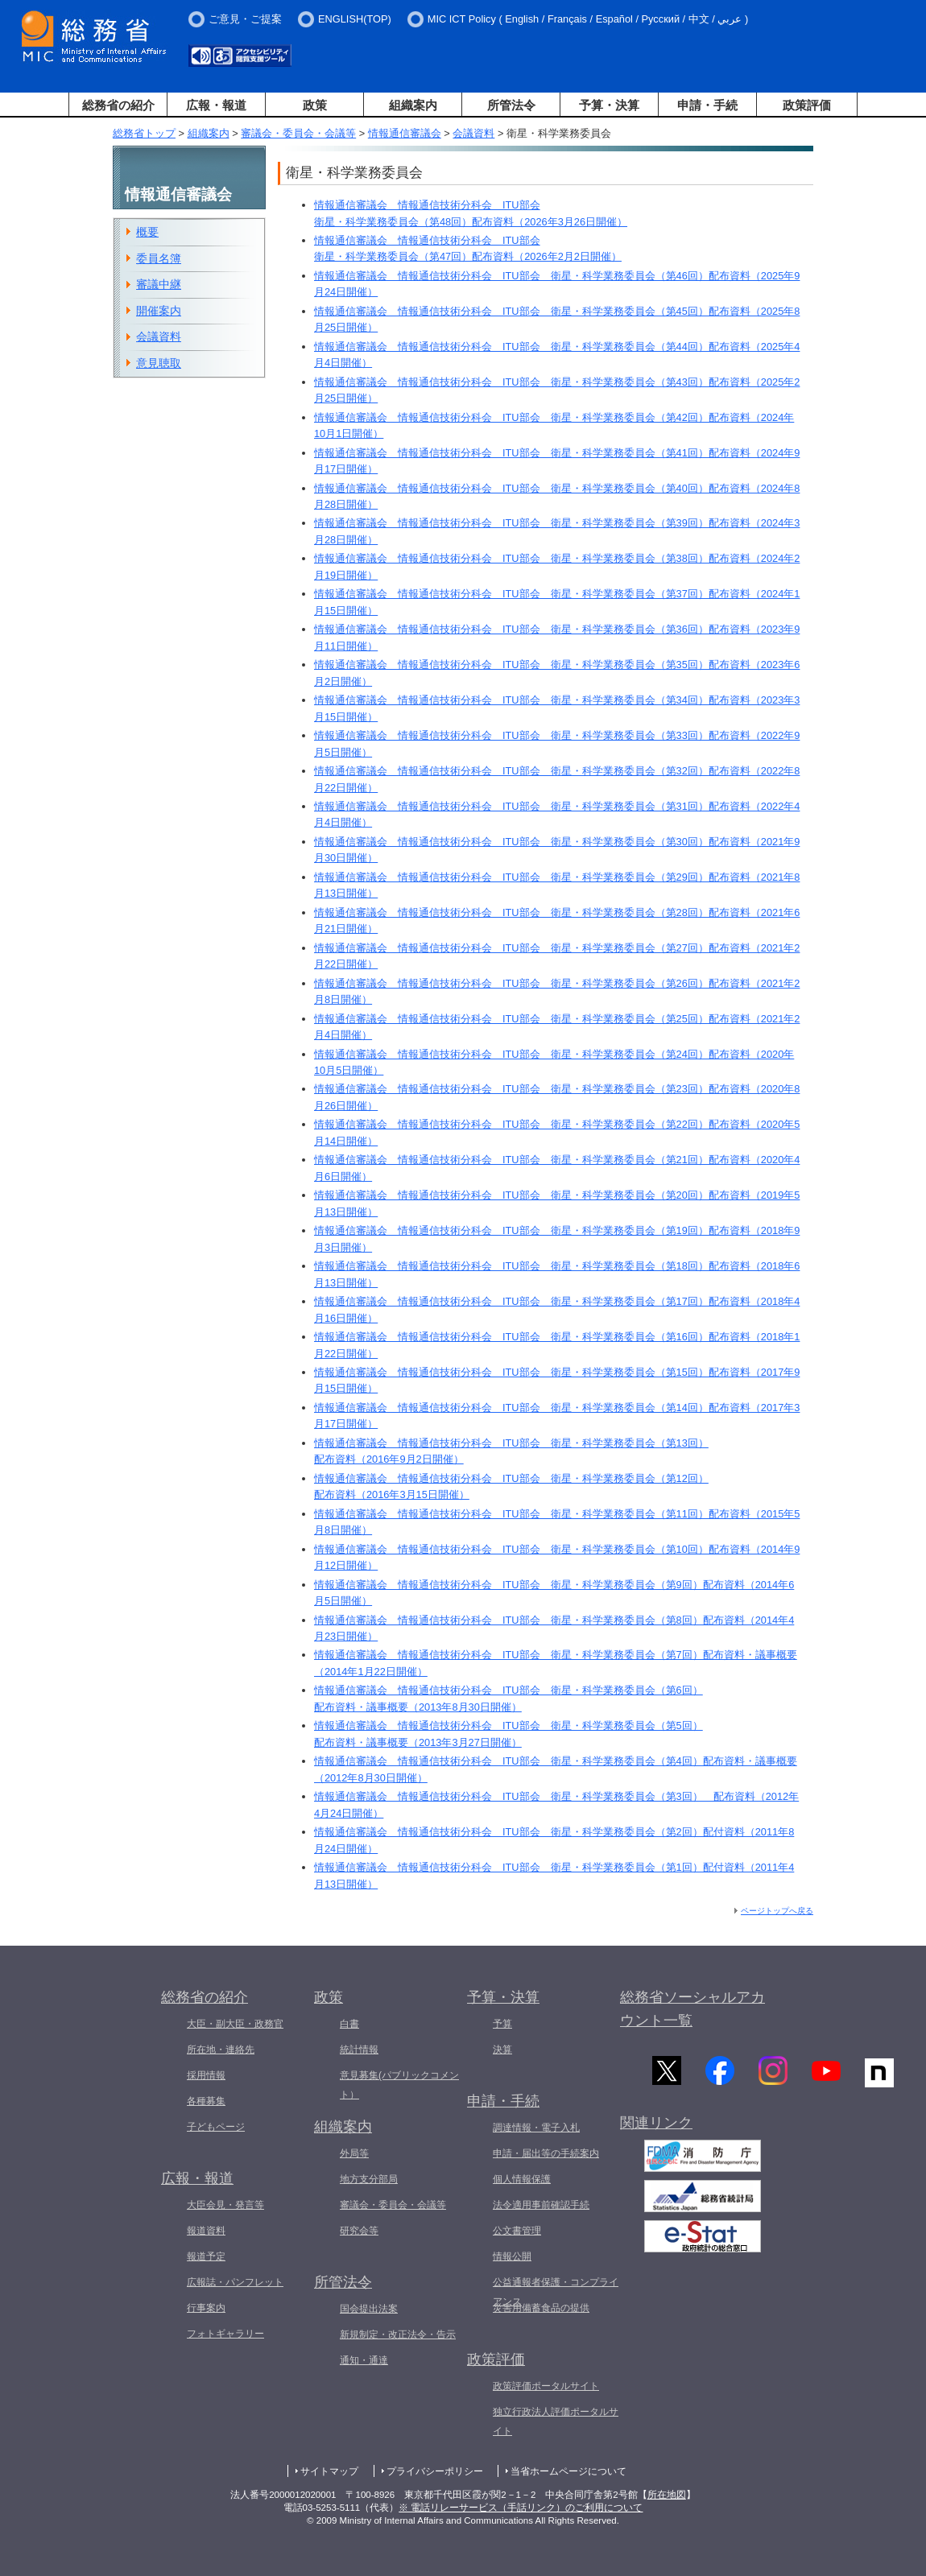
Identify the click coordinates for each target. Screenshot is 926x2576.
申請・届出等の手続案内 (546, 2153)
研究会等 (359, 2230)
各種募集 (206, 2101)
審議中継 (158, 284)
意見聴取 (158, 363)
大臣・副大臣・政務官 (235, 2023)
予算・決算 (609, 105)
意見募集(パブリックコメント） (399, 2085)
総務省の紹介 (118, 105)
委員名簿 (158, 258)
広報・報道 (216, 105)
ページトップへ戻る (777, 1910)
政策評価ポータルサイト (546, 2386)
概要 (147, 231)
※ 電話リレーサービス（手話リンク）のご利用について (521, 2507)
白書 (349, 2023)
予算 (502, 2023)
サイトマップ (329, 2471)
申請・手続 (707, 105)
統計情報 (359, 2049)
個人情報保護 (522, 2179)
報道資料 (206, 2230)
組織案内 (413, 105)
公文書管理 (517, 2230)
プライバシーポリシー (435, 2471)
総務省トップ (144, 133)
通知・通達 (364, 2360)
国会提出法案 (369, 2308)
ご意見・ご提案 (245, 19)
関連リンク (656, 2123)
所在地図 (666, 2495)
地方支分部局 (369, 2179)
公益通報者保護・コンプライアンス (555, 2292)
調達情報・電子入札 (536, 2127)
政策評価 (807, 105)
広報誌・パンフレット (235, 2282)
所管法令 (511, 105)
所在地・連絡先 (220, 2049)
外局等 (354, 2153)
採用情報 (206, 2075)
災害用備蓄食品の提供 (541, 2308)
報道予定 (206, 2256)
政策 (315, 105)
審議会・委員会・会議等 (298, 133)
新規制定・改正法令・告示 (398, 2334)
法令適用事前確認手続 (541, 2205)
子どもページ (216, 2126)
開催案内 (158, 310)
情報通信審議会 (404, 133)
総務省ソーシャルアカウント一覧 (692, 2009)
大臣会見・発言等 (225, 2205)
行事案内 (206, 2308)
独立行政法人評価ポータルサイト (555, 2421)
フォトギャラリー (225, 2333)
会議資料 (473, 133)
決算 (502, 2049)
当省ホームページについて (568, 2471)
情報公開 (512, 2256)
